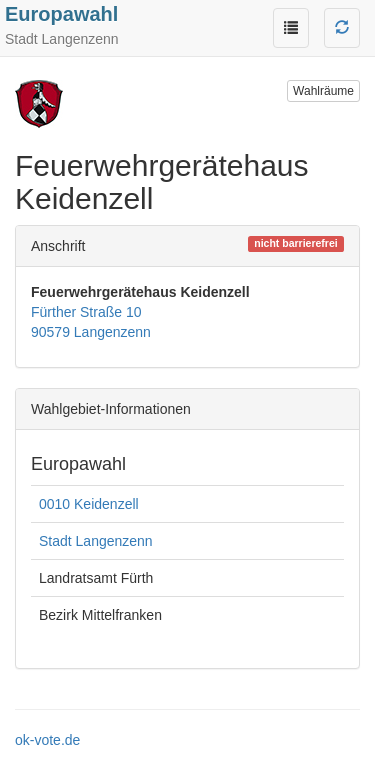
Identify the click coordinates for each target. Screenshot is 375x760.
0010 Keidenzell (89, 504)
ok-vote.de (47, 740)
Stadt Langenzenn (96, 541)
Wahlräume (323, 91)
